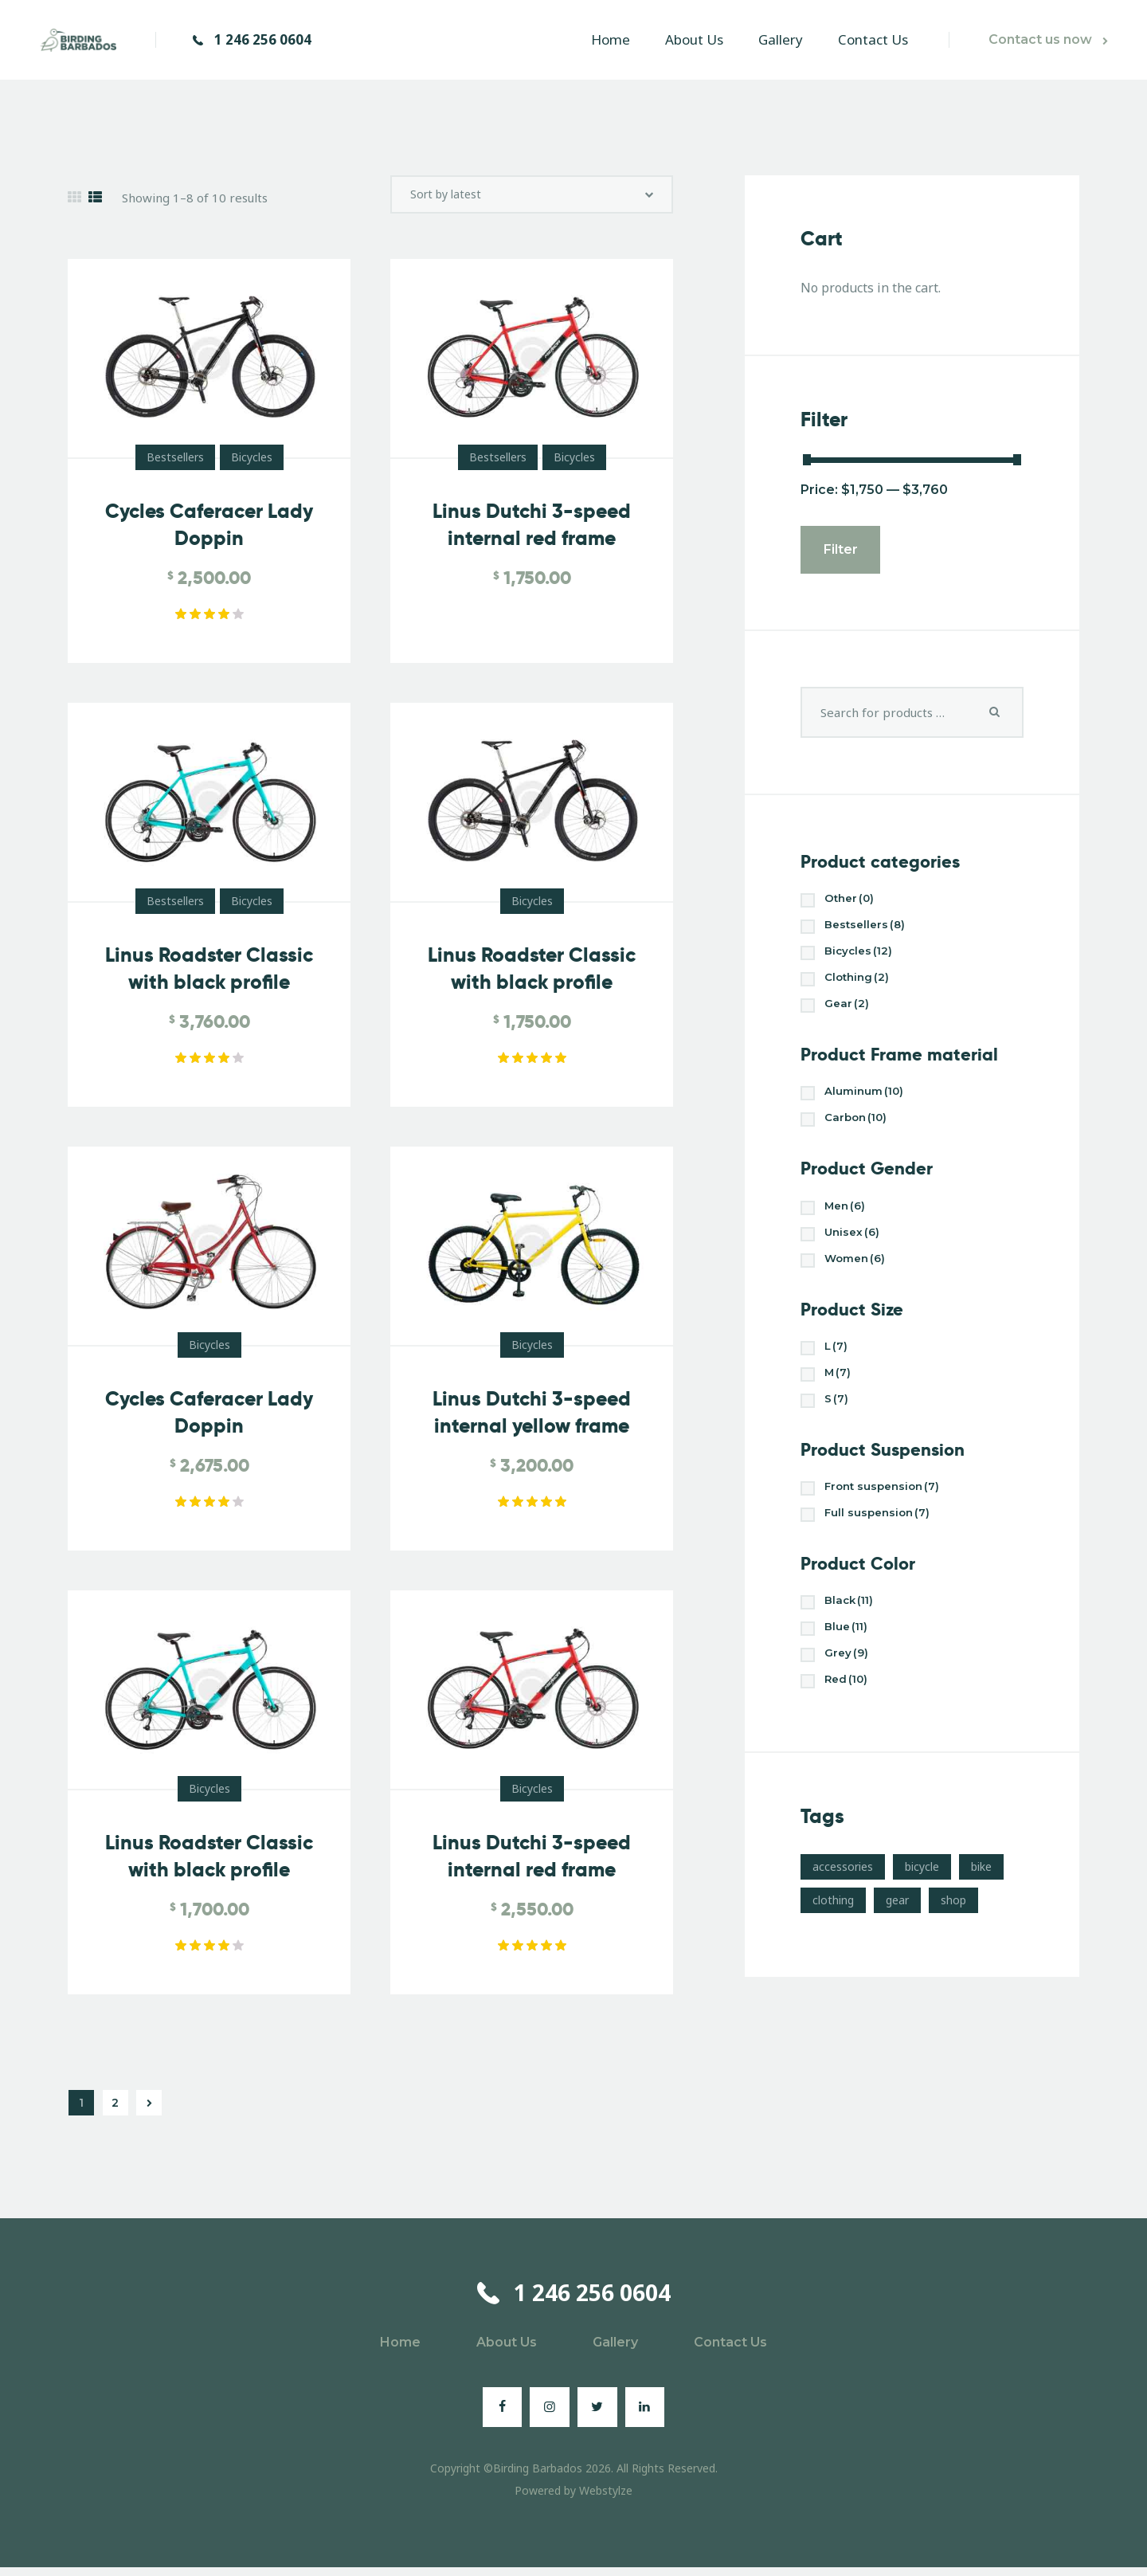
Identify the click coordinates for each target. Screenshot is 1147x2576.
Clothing (860, 983)
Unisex (855, 1246)
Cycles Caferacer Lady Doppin (209, 533)
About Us (506, 2351)
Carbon (860, 1128)
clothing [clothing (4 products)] (833, 1930)
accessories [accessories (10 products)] (842, 1896)
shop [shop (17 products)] (953, 1930)
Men (847, 1218)
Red (849, 1709)
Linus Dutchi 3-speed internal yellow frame (532, 1421)
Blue (849, 1653)
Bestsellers (175, 465)
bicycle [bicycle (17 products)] (922, 1896)
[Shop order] (531, 199)
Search (995, 712)
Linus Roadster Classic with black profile (209, 977)
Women (859, 1274)
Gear (849, 1011)
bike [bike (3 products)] (981, 1896)
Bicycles (251, 465)
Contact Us (730, 2351)
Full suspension (883, 1536)
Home (400, 2351)
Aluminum (869, 1100)
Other (853, 900)
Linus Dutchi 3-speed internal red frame (532, 533)
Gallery (615, 2351)
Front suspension (890, 1508)
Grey (849, 1681)
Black (853, 1625)
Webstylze (605, 2499)
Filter (841, 549)
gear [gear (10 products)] (897, 1930)
